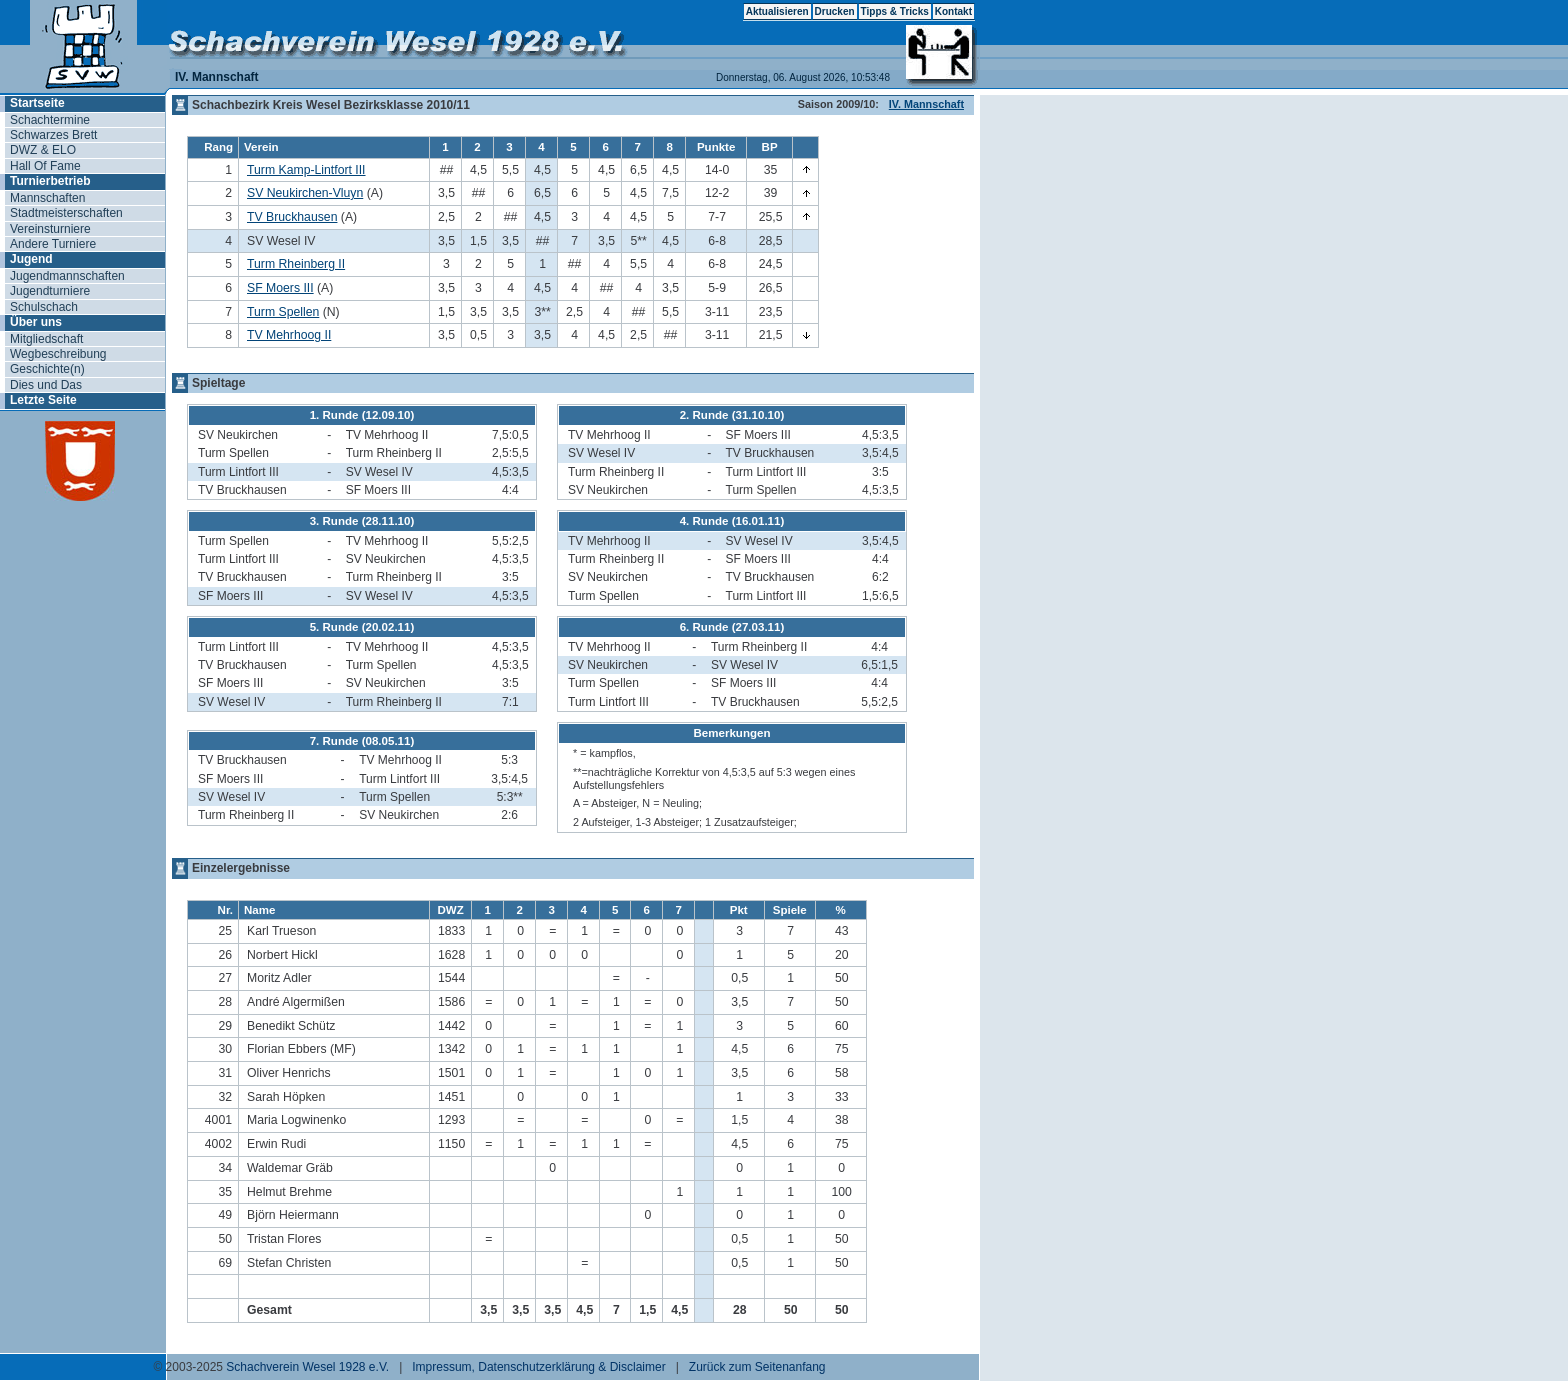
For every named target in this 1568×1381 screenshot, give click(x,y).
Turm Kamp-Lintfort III (306, 170)
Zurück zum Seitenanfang (757, 1367)
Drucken (835, 11)
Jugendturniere (50, 291)
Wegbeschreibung (58, 354)
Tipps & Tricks (895, 11)
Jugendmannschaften (67, 276)
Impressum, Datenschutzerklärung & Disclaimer (538, 1367)
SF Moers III (280, 288)
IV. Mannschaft (926, 104)
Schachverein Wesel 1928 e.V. (307, 1367)
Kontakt (953, 11)
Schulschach (44, 307)
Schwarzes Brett (53, 135)
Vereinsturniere (50, 229)
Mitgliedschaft (46, 339)
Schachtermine (50, 120)
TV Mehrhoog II (289, 335)
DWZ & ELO (43, 150)
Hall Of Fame (45, 166)
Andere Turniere (53, 244)
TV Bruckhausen (292, 217)
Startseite (37, 103)
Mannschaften (47, 198)
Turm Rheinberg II (296, 264)
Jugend (31, 259)
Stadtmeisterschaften (66, 213)
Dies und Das (46, 385)
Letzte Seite (43, 400)
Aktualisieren (777, 11)
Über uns (36, 322)
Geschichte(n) (47, 369)
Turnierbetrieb (50, 181)
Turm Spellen (283, 312)
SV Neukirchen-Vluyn (305, 193)
